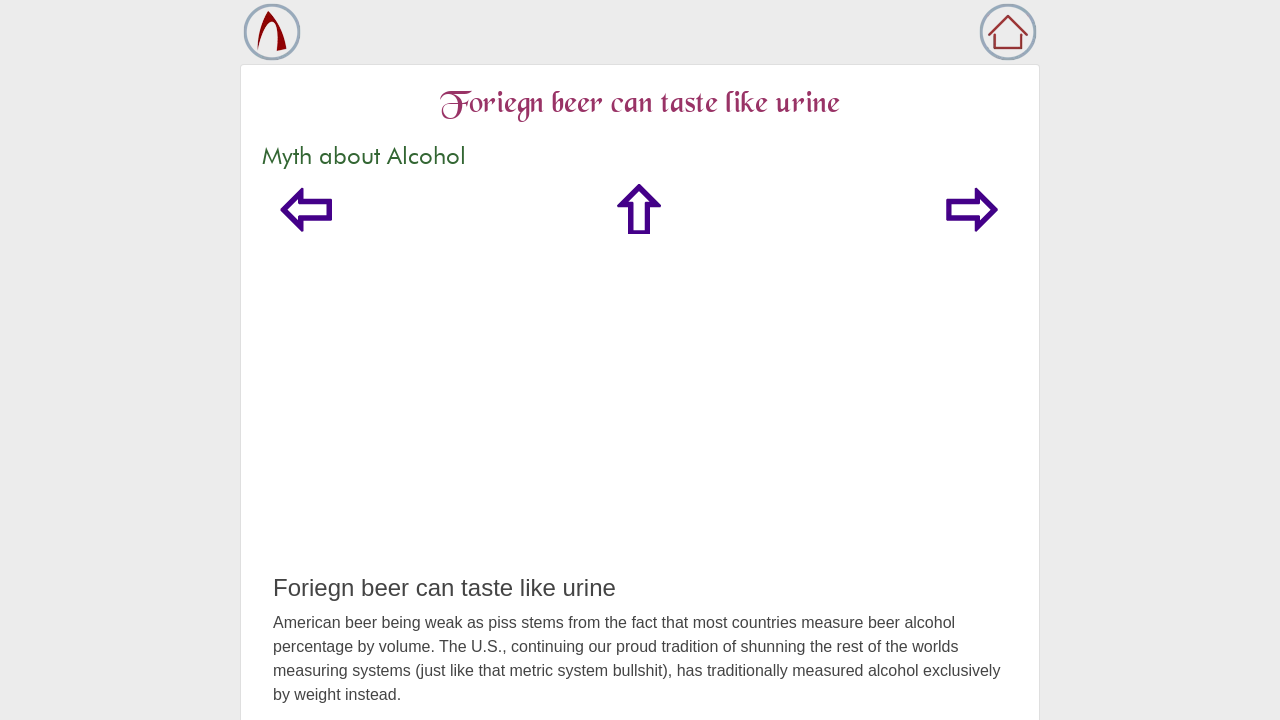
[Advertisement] (640, 424)
